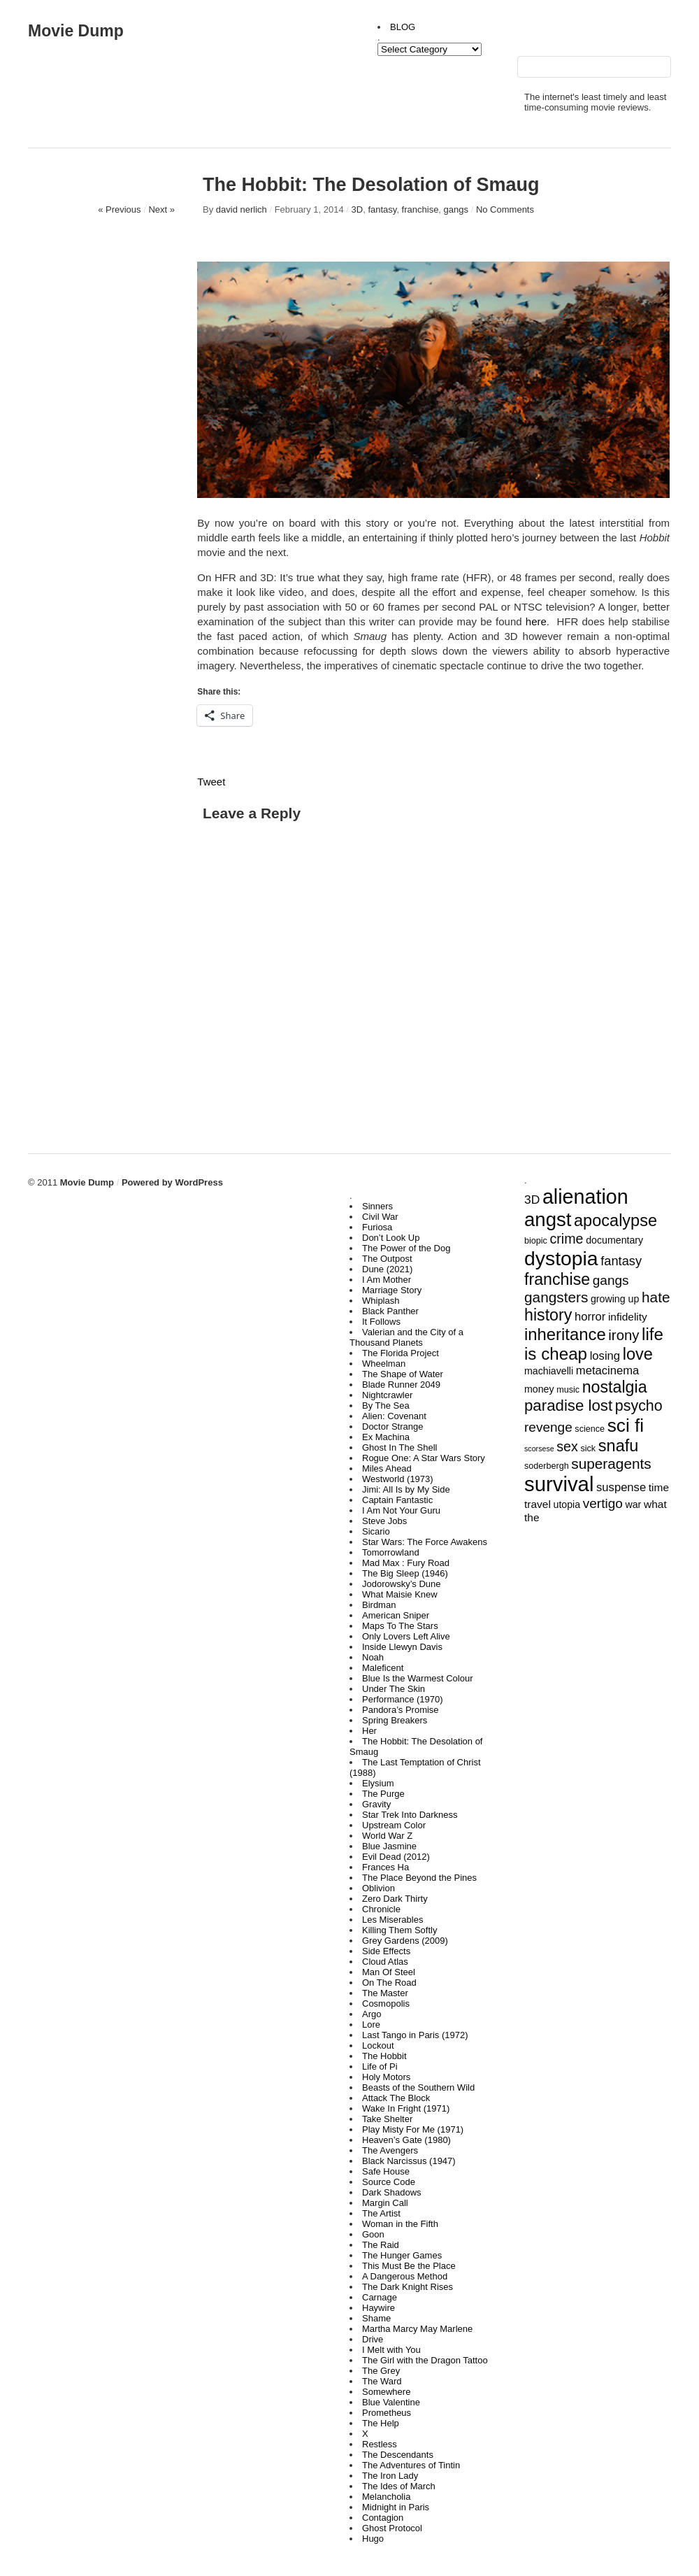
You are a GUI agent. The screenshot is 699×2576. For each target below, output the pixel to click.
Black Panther (390, 1311)
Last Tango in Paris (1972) (415, 2035)
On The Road (389, 1982)
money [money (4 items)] (539, 1389)
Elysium (378, 1783)
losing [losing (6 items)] (605, 1355)
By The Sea (386, 1405)
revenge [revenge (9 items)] (548, 1427)
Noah (373, 1657)
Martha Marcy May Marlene (417, 2329)
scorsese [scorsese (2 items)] (539, 1448)
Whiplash (380, 1300)
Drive (372, 2339)
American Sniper (395, 1615)
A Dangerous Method (404, 2276)
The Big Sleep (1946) (405, 1573)
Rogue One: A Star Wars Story (423, 1458)
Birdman (379, 1605)
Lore (371, 2024)
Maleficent (382, 1668)
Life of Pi (380, 2066)
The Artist (381, 2213)
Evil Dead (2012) (396, 1856)
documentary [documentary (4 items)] (614, 1240)
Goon (373, 2234)
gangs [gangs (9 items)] (611, 1280)
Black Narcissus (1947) (409, 2161)
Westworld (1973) (397, 1479)
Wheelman (383, 1363)
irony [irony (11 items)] (623, 1335)
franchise (420, 209)
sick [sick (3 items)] (588, 1448)
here (536, 621)
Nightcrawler (387, 1395)
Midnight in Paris (395, 2507)
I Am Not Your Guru (401, 1510)
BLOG (402, 27)
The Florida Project (400, 1353)
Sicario (376, 1531)
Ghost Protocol (392, 2528)
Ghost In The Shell (399, 1447)
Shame (376, 2318)
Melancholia (386, 2496)
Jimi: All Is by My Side (406, 1489)
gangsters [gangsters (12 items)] (556, 1297)
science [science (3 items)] (590, 1429)
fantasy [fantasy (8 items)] (621, 1261)
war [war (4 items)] (633, 1504)
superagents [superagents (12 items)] (611, 1464)
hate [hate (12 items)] (656, 1297)
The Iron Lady (390, 2475)
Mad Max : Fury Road (405, 1563)
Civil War (380, 1216)
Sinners (377, 1206)
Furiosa (377, 1227)
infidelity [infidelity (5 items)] (627, 1317)
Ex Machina (386, 1437)
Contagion (382, 2517)
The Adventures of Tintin (411, 2465)
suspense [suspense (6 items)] (621, 1487)
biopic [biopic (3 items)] (535, 1241)
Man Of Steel (388, 1972)
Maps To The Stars (400, 1626)
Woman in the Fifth (400, 2224)
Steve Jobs (384, 1521)
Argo (371, 2014)
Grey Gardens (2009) (405, 1940)
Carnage (379, 2297)
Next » (161, 209)
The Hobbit (384, 2056)
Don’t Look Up (390, 1237)
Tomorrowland (390, 1552)
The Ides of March (398, 2486)
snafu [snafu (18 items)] (618, 1446)
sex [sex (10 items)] (567, 1446)
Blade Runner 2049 (401, 1384)
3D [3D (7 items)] (532, 1200)
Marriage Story (391, 1290)
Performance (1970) (402, 1699)
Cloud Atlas (385, 1961)
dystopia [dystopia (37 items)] (561, 1258)
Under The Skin (393, 1689)
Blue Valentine (391, 2402)
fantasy (382, 209)
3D (357, 209)
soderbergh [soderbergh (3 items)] (546, 1466)
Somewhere (386, 2391)
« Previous (119, 209)
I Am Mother (386, 1279)
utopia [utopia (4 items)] (567, 1504)
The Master (385, 1993)
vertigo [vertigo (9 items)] (603, 1503)
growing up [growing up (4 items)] (615, 1298)
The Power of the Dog (406, 1248)
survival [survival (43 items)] (558, 1483)
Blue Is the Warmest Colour (417, 1678)
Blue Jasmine (389, 1846)
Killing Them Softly (399, 1930)
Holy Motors (386, 2077)
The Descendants (397, 2454)
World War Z (387, 1835)
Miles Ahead (387, 1468)
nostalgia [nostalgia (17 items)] (614, 1387)
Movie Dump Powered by (117, 1182)
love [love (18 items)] (638, 1354)
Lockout (378, 2045)
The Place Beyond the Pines (419, 1877)
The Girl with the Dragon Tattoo (425, 2360)
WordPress (198, 1182)
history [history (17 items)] (548, 1315)
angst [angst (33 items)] (547, 1219)
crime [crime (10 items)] (567, 1238)
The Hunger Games (402, 2255)
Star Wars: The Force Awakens (424, 1542)
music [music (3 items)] (567, 1390)
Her (369, 1730)
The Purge (383, 1793)
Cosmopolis (386, 2003)
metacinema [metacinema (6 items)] (607, 1370)
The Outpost (387, 1258)
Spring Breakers (394, 1720)
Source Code (388, 2182)
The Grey (381, 2370)
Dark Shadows (391, 2192)
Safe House (386, 2171)
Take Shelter (387, 2119)
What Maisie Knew (400, 1594)
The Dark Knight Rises (407, 2287)
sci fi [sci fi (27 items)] (625, 1425)
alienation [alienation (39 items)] (585, 1197)
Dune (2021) (387, 1269)
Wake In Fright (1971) (405, 2108)
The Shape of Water (402, 1374)
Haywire (378, 2308)
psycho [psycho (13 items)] (639, 1405)
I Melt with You (391, 2349)
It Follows (381, 1321)
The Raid (380, 2245)
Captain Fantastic (397, 1500)
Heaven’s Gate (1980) (406, 2140)
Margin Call (385, 2203)
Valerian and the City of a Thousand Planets (406, 1337)
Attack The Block (396, 2098)
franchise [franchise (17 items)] (557, 1279)
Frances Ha (385, 1867)
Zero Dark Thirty (395, 1898)
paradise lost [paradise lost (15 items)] (568, 1405)
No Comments (505, 209)
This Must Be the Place (409, 2266)
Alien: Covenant (394, 1416)
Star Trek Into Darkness (410, 1814)
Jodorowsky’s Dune (401, 1584)
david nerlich (241, 209)
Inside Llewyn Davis (402, 1647)
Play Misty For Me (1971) (412, 2129)
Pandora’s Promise (400, 1710)
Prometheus (386, 2412)
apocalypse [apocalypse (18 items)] (615, 1220)
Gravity (376, 1804)
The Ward (382, 2381)
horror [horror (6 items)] (590, 1316)
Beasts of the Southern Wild (418, 2087)
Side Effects (386, 1951)
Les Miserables (392, 1919)
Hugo (373, 2538)
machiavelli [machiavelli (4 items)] (548, 1370)
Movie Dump (76, 31)
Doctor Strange (392, 1426)
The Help (380, 2423)
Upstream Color (394, 1825)
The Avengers (390, 2150)
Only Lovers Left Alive (406, 1636)
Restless (379, 2444)
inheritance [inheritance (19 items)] (565, 1334)
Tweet (211, 782)
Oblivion (378, 1888)
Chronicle (381, 1909)
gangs (456, 209)
